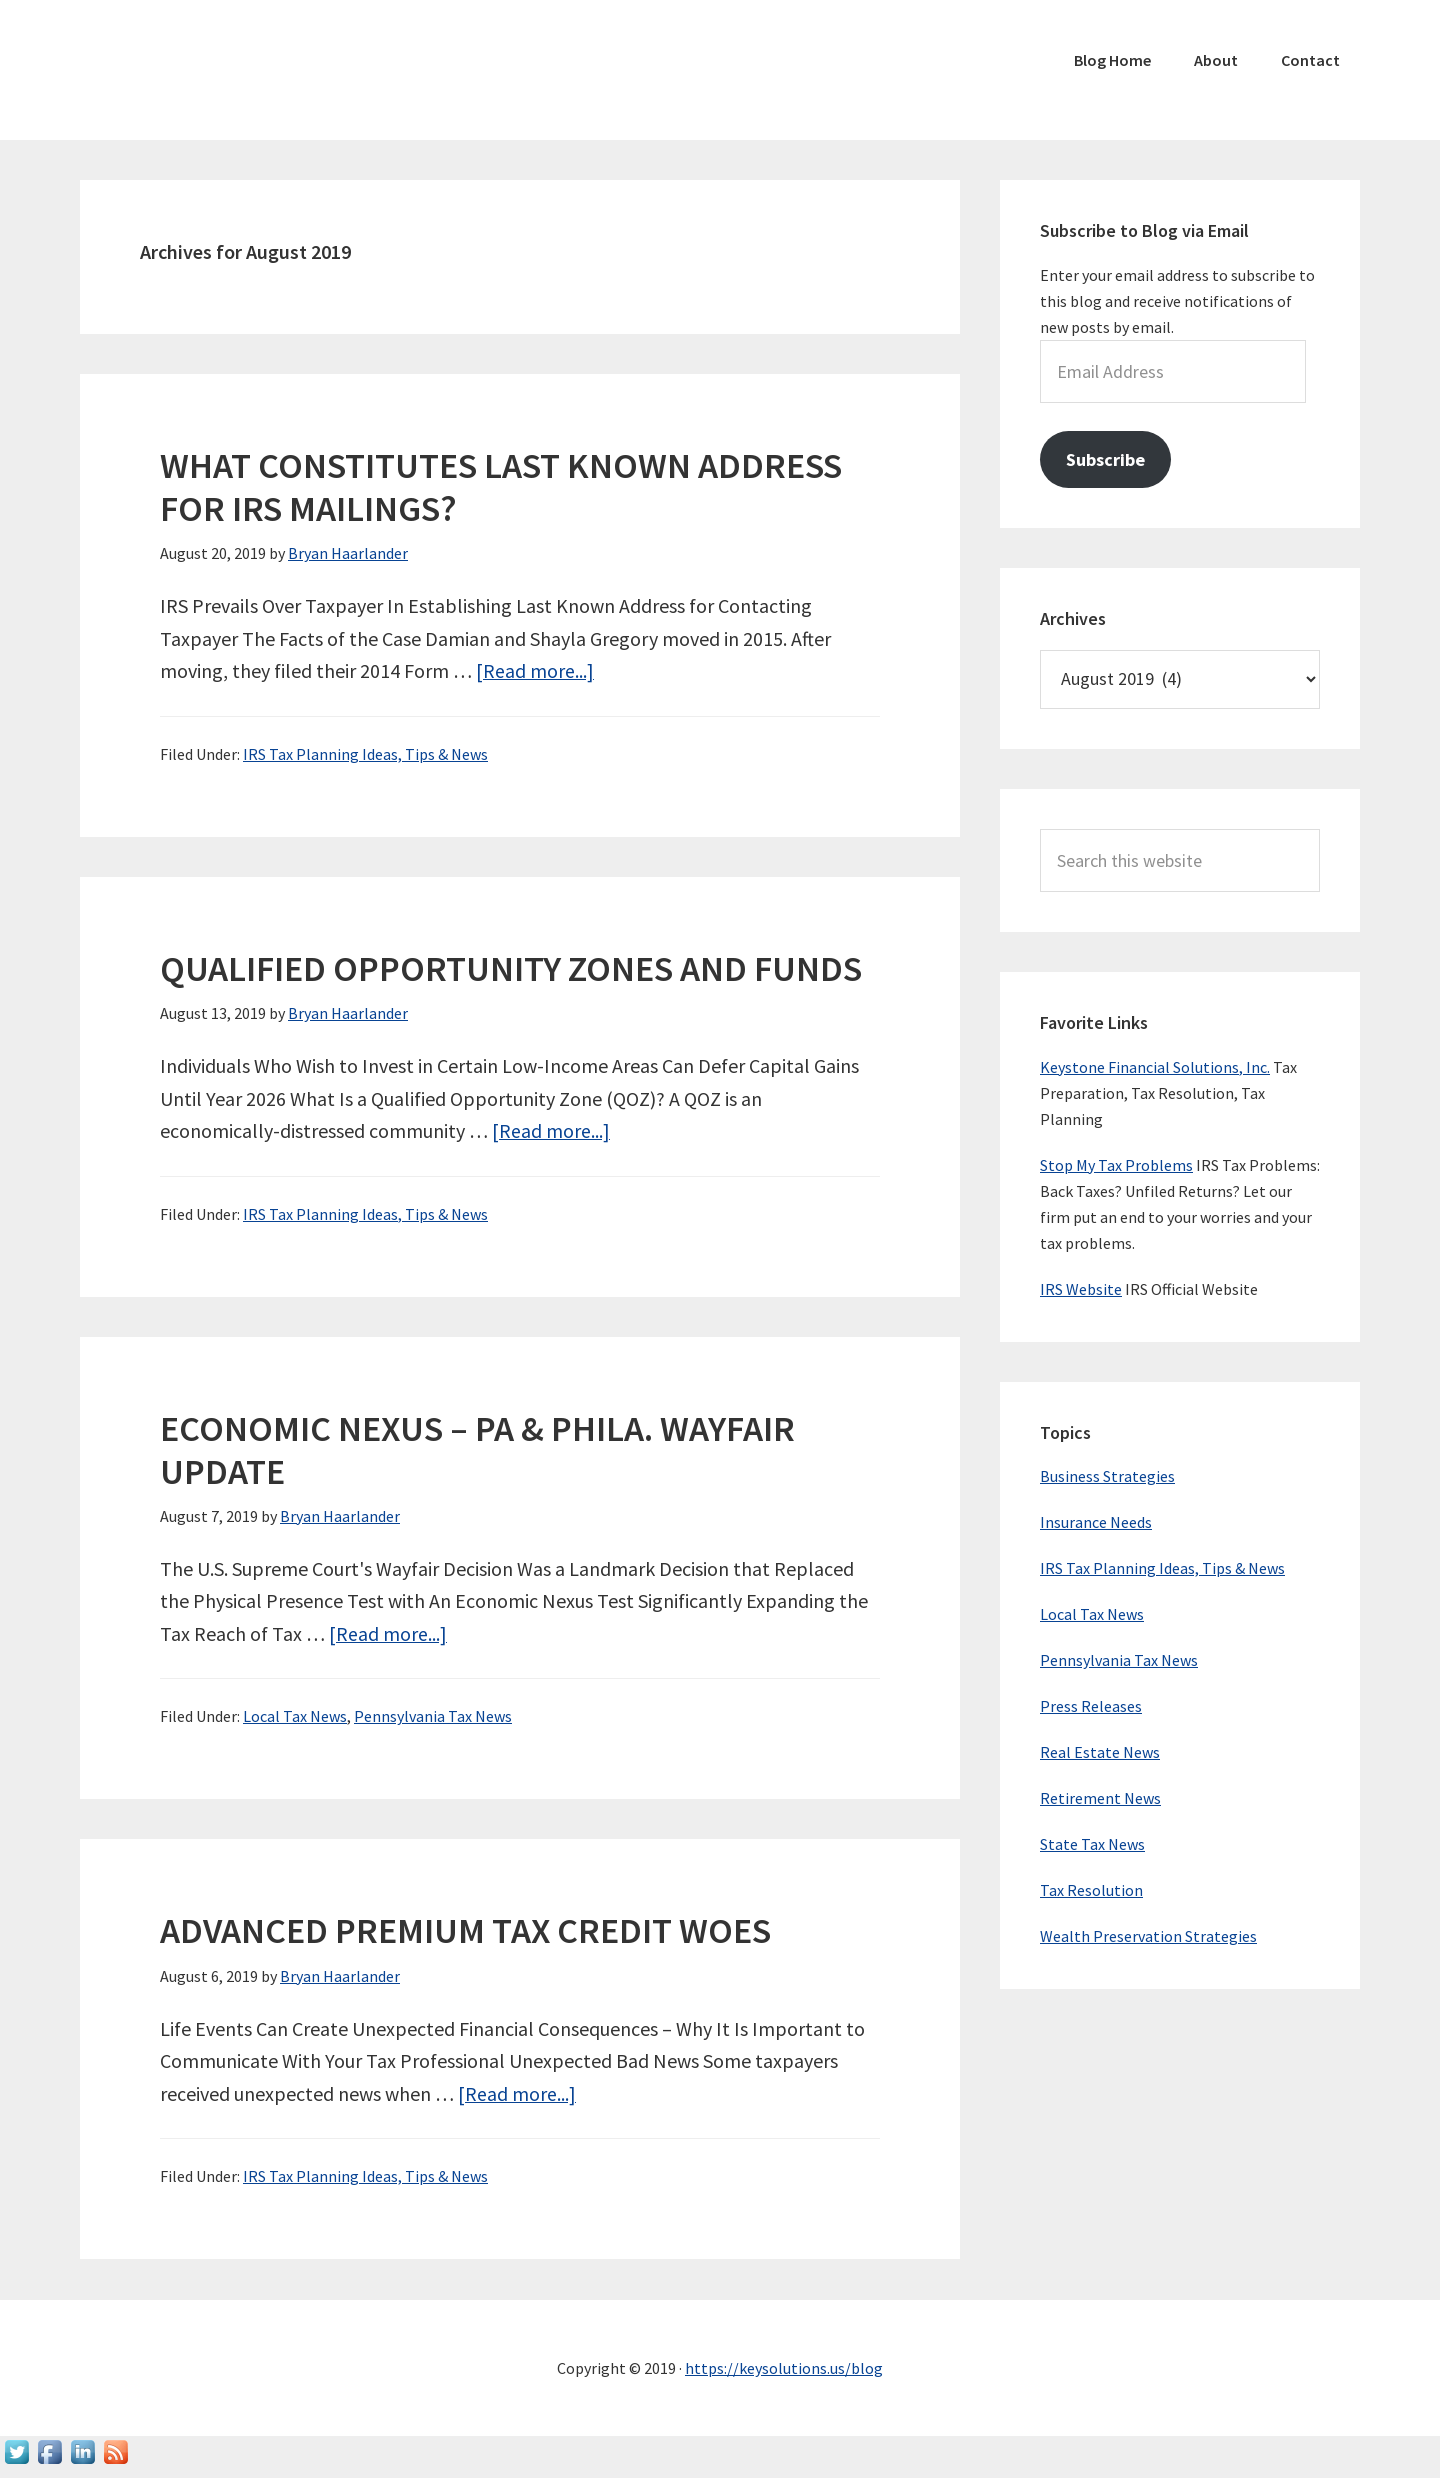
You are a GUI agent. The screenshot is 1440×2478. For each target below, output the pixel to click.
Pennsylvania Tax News (433, 1716)
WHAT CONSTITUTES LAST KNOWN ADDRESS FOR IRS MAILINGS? (501, 487)
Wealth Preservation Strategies (1148, 1936)
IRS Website (1081, 1289)
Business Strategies (1107, 1476)
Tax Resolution (1091, 1890)
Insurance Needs (1096, 1522)
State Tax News (1092, 1844)
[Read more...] (535, 670)
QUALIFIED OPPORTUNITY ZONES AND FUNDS (511, 968)
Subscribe (1105, 459)
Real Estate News (1100, 1752)
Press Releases (1091, 1706)
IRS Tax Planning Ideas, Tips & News (365, 754)
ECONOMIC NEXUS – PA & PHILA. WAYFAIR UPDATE (477, 1450)
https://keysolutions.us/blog (784, 2368)
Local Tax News (295, 1716)
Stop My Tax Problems (1116, 1165)
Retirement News (1100, 1798)
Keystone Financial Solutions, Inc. (1155, 1067)
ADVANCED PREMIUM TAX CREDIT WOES (465, 1930)
